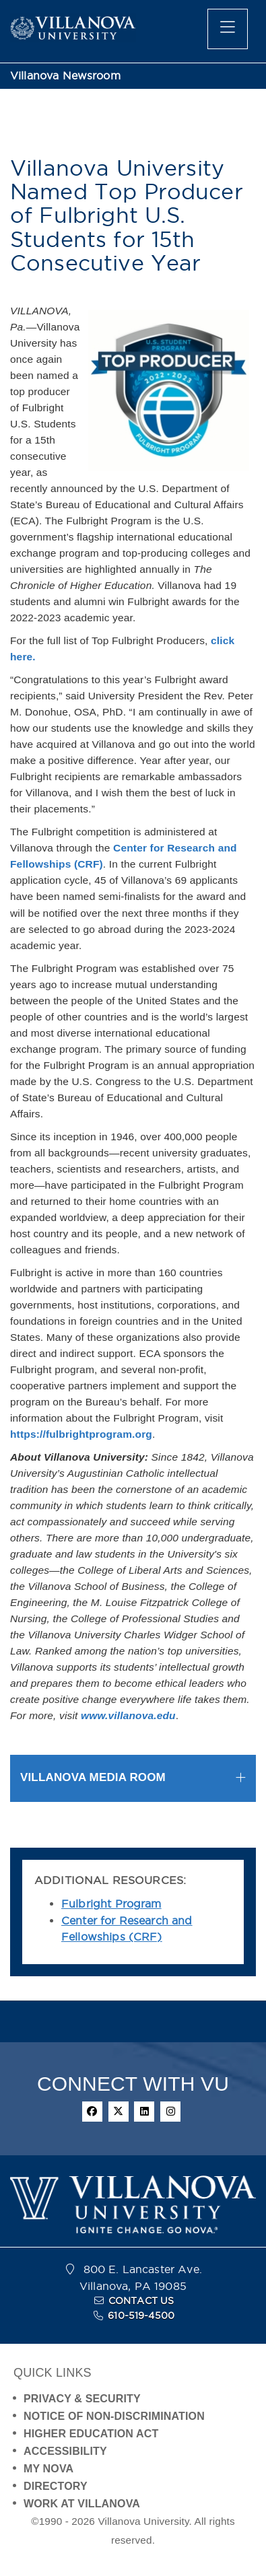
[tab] (133, 1778)
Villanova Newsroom (65, 75)
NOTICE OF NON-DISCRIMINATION (114, 2416)
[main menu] (227, 29)
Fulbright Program (111, 1904)
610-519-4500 (141, 2315)
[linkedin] (144, 2111)
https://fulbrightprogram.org (81, 1434)
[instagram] (170, 2111)
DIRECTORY (56, 2486)
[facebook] (92, 2111)
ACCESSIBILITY (65, 2451)
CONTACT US (141, 2300)
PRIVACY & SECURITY (82, 2398)
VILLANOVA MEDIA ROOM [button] (93, 1777)
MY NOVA (48, 2468)
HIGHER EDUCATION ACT (91, 2433)
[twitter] (118, 2111)
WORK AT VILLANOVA (82, 2503)
